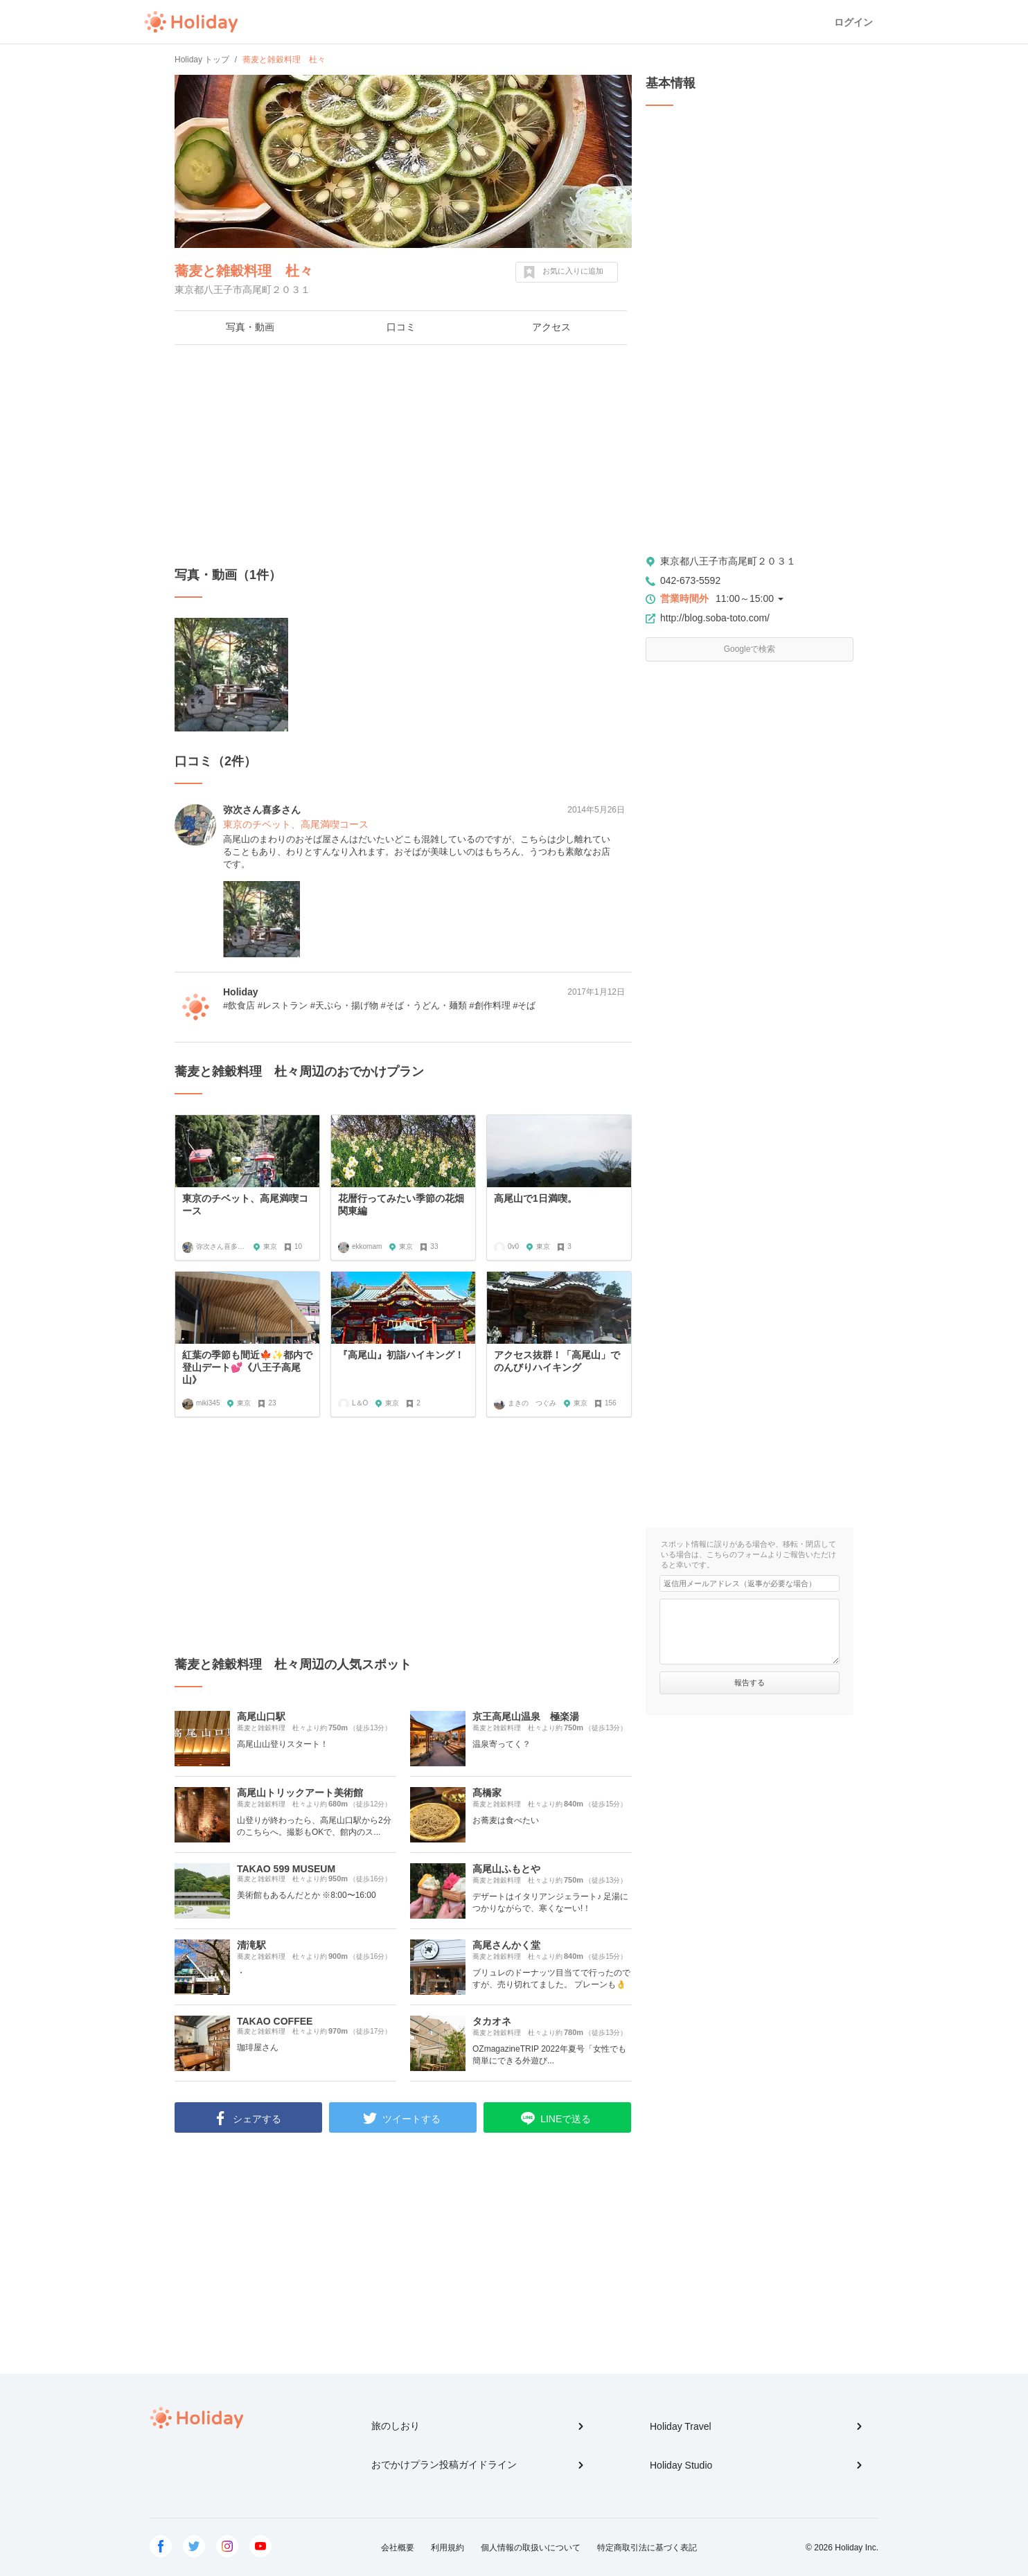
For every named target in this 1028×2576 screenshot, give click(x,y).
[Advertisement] (403, 456)
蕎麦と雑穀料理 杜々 (244, 270)
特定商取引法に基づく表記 (647, 2547)
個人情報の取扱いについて (531, 2547)
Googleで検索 (750, 649)
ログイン (853, 22)
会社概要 (397, 2547)
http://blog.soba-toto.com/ (715, 617)
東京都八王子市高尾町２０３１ (728, 561)
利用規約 (447, 2547)
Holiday (191, 22)
